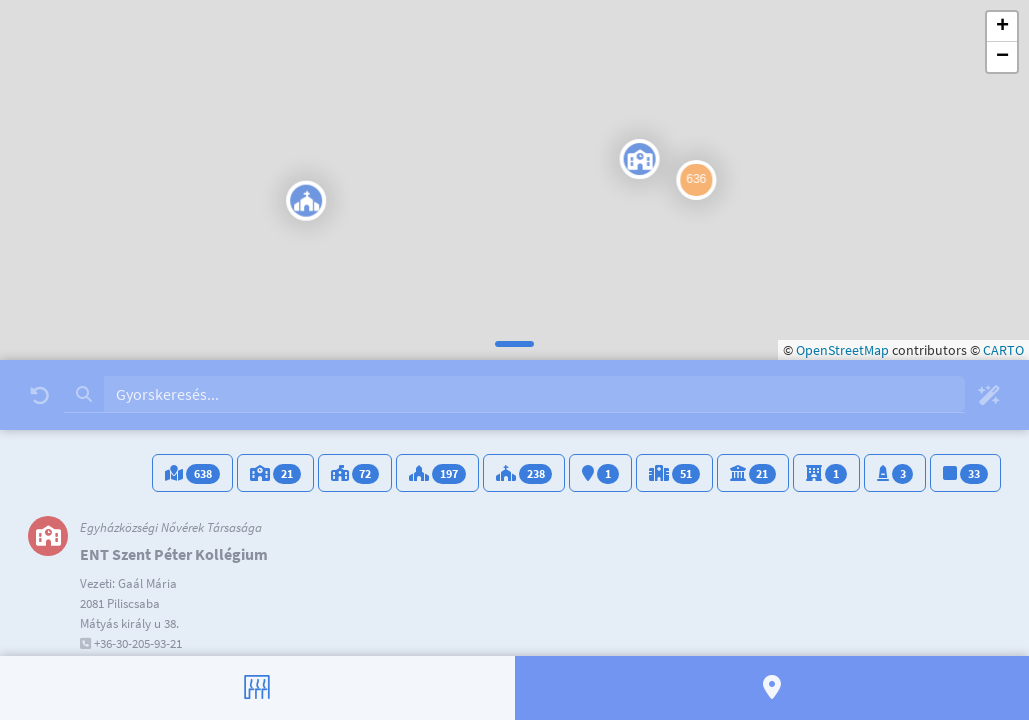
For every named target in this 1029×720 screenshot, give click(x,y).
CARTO (1003, 350)
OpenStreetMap (842, 350)
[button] (215, 210)
